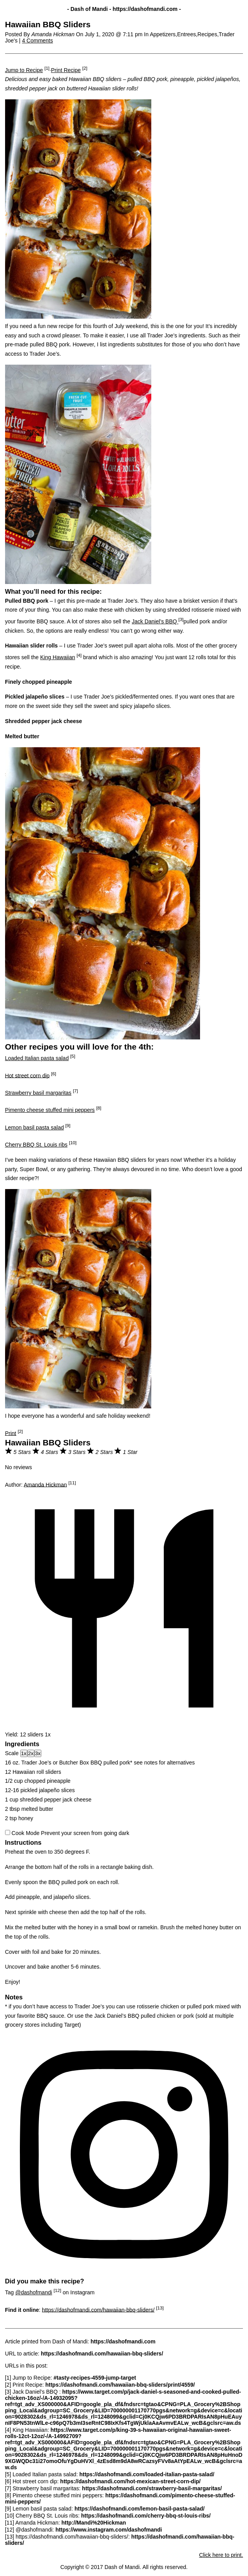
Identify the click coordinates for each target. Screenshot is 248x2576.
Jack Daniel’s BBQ (155, 621)
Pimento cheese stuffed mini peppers (50, 1110)
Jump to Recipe (24, 70)
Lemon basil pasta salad (34, 1127)
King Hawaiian (57, 657)
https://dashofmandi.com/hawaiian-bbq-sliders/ (98, 2309)
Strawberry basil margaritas (38, 1093)
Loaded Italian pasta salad (37, 1058)
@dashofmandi (33, 2292)
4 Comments (37, 40)
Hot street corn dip (27, 1075)
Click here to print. (221, 2555)
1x (24, 1753)
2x (31, 1753)
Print (10, 1433)
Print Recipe (66, 70)
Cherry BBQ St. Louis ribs (36, 1145)
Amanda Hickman (45, 1484)
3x (38, 1753)
